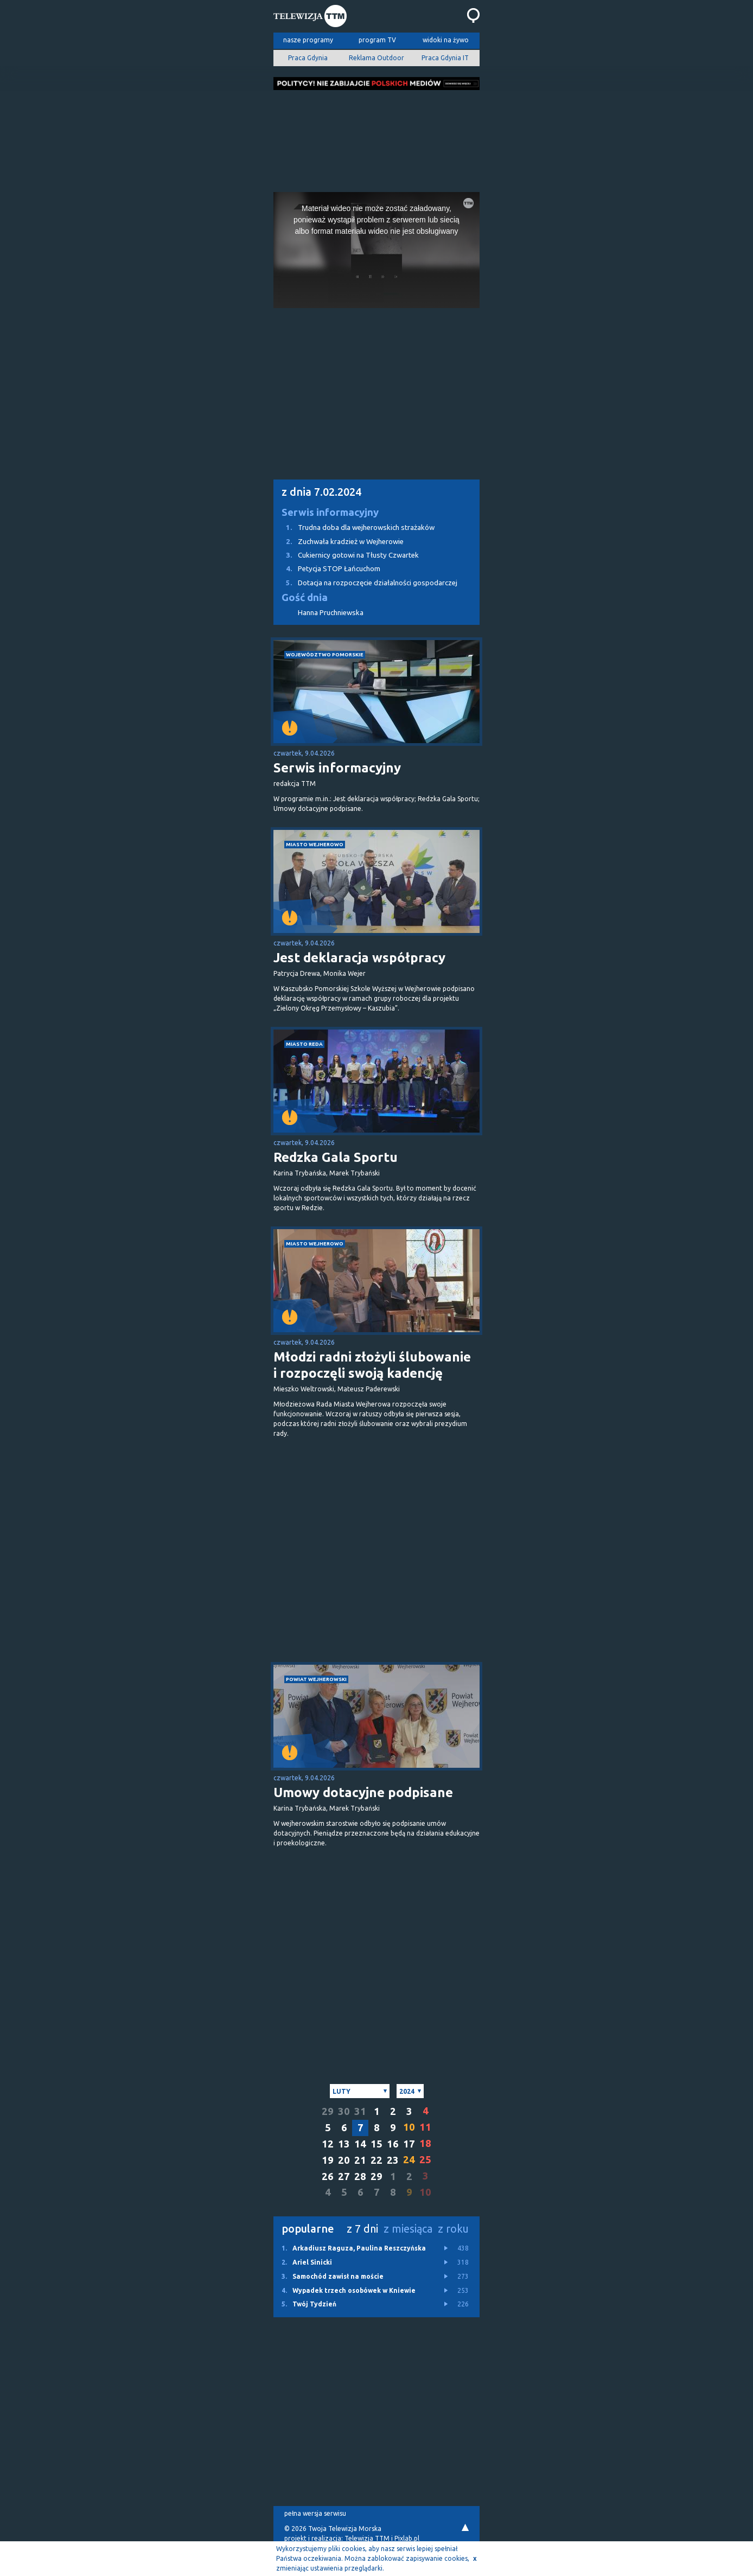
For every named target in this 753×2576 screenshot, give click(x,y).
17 (409, 2144)
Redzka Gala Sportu (335, 1157)
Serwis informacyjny (330, 512)
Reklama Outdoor (376, 57)
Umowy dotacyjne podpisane (363, 1792)
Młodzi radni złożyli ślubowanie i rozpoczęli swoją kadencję (372, 1365)
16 (393, 2144)
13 (344, 2144)
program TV (377, 39)
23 (393, 2160)
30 (344, 2111)
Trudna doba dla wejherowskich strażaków (354, 527)
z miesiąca (408, 2228)
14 (360, 2144)
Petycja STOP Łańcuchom (326, 568)
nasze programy (308, 39)
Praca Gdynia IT (445, 57)
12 (328, 2144)
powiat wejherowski (316, 1679)
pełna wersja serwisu (315, 2513)
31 (360, 2111)
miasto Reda (304, 1044)
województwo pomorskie (324, 654)
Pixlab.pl (406, 2538)
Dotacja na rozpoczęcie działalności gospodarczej (365, 583)
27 (344, 2176)
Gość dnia (305, 597)
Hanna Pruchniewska (330, 613)
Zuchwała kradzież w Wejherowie (338, 541)
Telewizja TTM (367, 2538)
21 (360, 2160)
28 (360, 2176)
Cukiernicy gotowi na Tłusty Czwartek (346, 555)
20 (344, 2160)
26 (328, 2176)
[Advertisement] (376, 137)
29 (328, 2111)
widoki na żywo (446, 39)
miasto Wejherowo (314, 844)
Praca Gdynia (308, 57)
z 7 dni (362, 2228)
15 (376, 2144)
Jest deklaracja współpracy (359, 957)
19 (328, 2160)
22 (376, 2160)
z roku (453, 2228)
